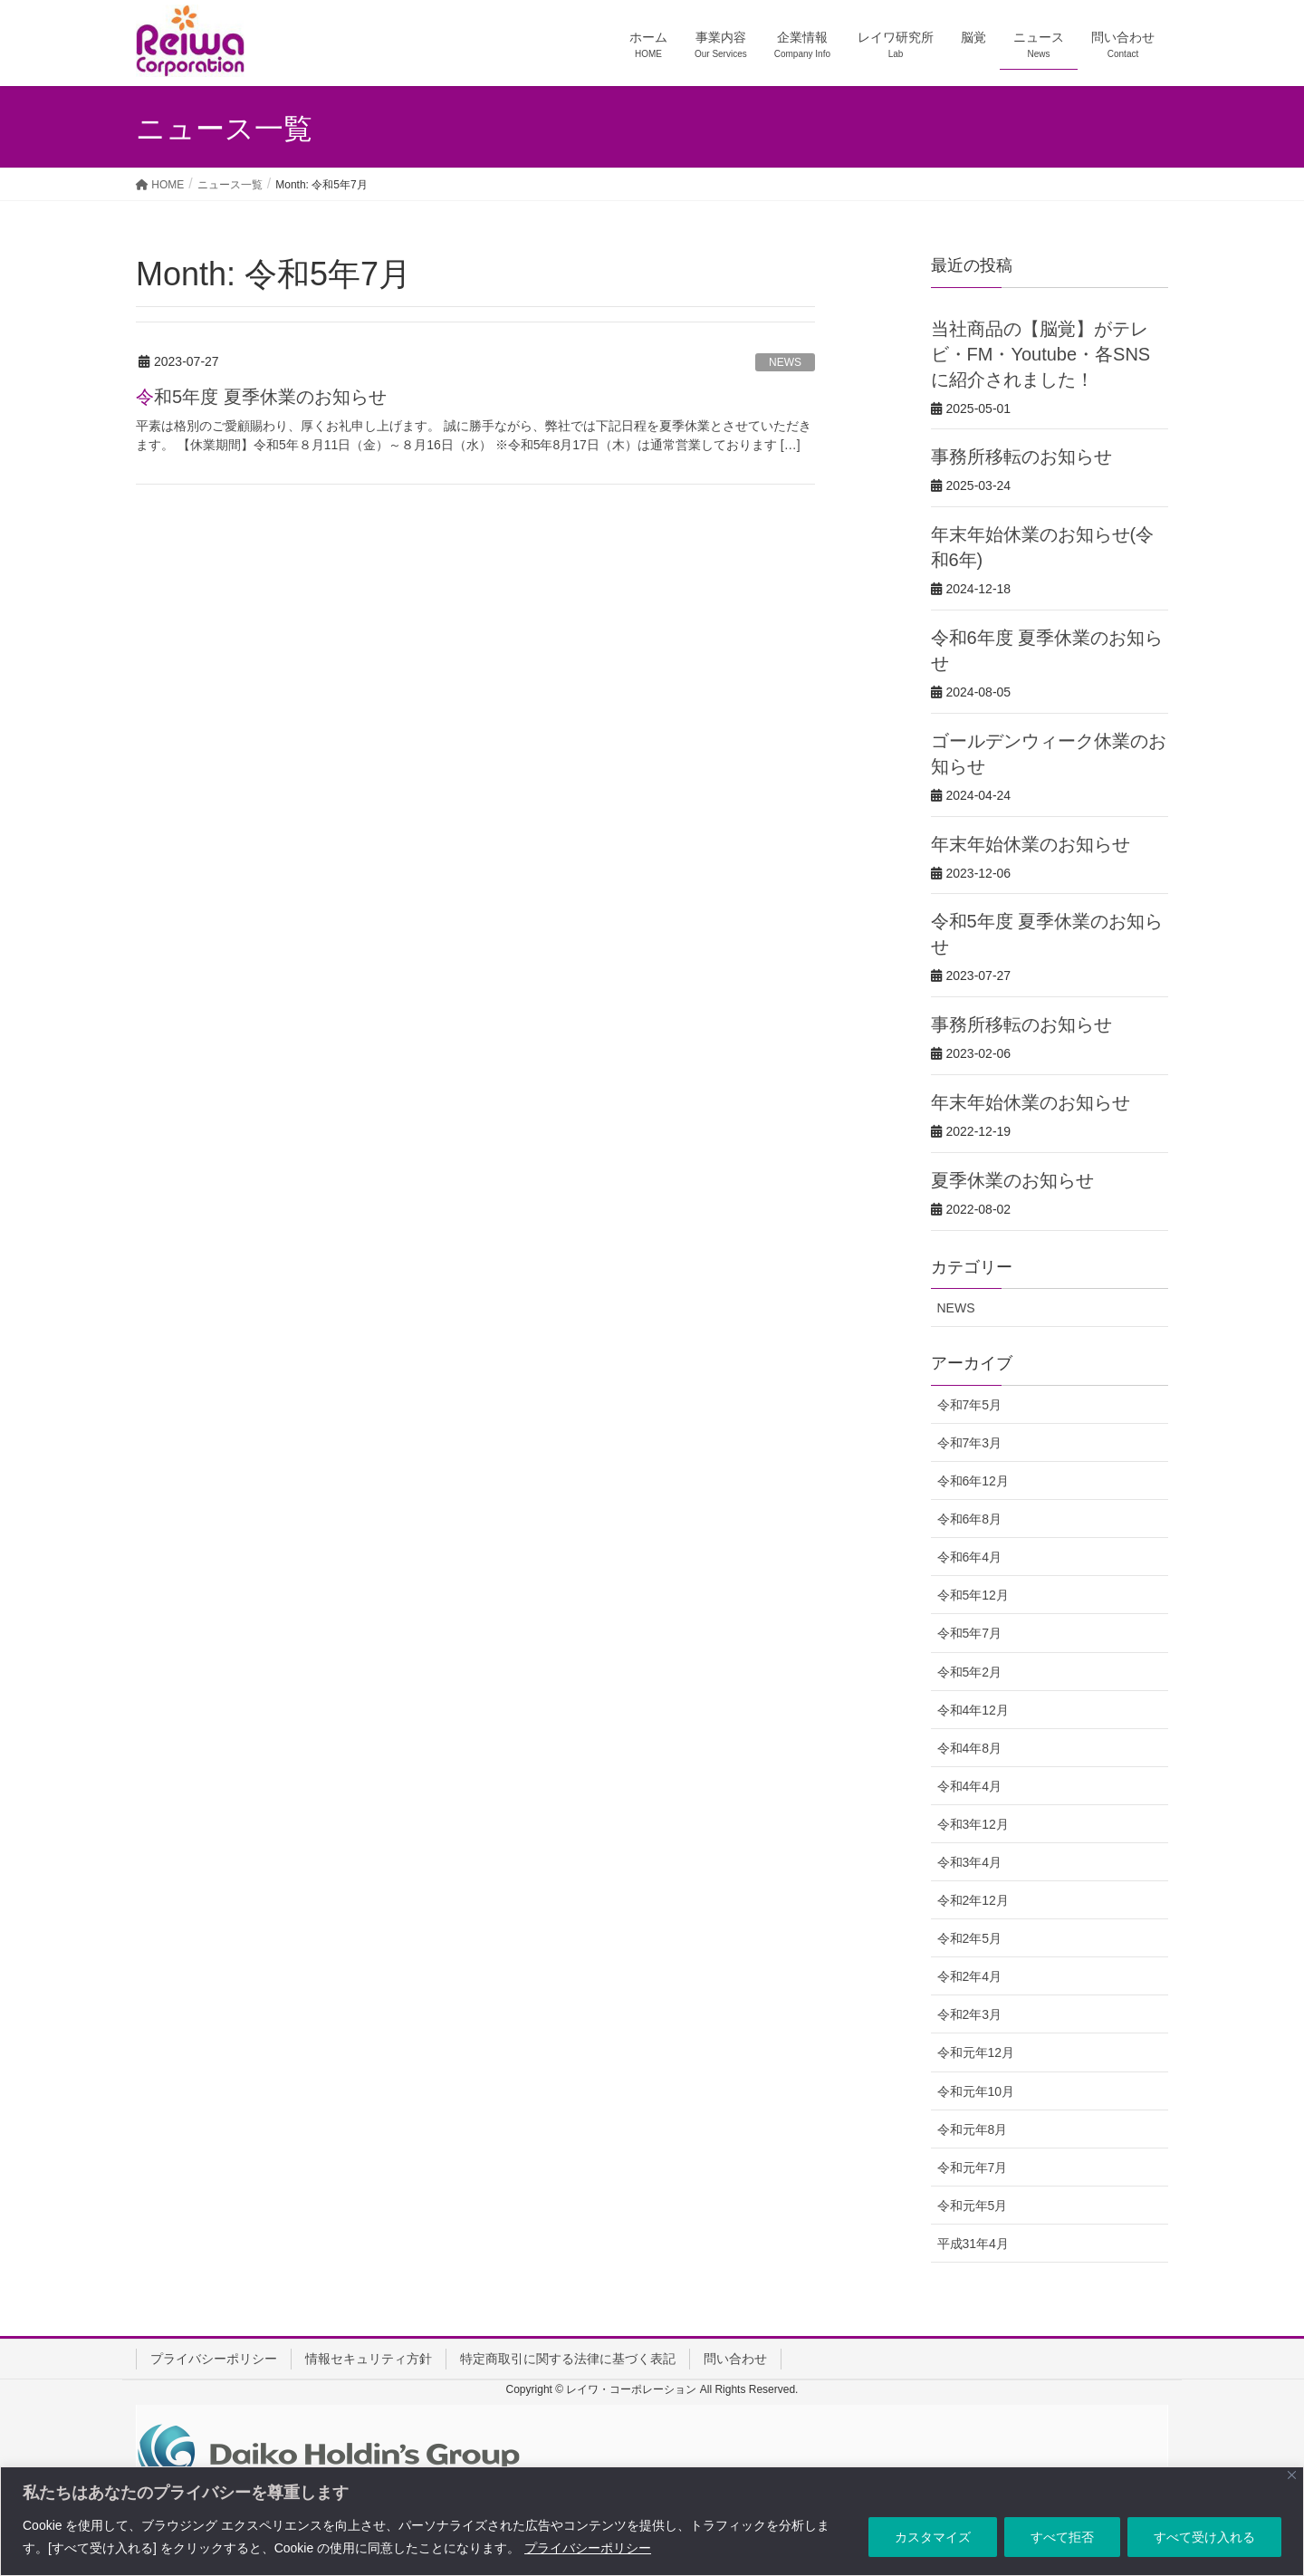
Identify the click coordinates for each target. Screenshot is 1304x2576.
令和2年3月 (969, 2014)
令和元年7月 (972, 2167)
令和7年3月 (969, 1443)
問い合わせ (735, 2358)
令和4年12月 (973, 1710)
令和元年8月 (972, 2129)
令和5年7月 (969, 1633)
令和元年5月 (972, 2205)
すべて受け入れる (1204, 2537)
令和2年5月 (969, 1938)
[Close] (1292, 2475)
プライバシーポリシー (587, 2548)
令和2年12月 (973, 1900)
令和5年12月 (973, 1595)
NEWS (785, 362)
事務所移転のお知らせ (1021, 456)
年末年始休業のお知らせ (1030, 844)
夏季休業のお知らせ (1012, 1180)
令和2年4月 (969, 1976)
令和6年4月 (969, 1557)
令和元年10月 (976, 2091)
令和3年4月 (969, 1862)
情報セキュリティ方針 (368, 2358)
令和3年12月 (973, 1824)
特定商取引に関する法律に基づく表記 (568, 2358)
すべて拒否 (1062, 2537)
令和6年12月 (973, 1481)
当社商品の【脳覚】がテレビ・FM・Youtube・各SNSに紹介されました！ (1041, 354)
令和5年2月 (969, 1672)
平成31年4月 (973, 2243)
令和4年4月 (969, 1786)
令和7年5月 (969, 1405)
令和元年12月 (976, 2052)
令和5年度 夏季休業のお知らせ (261, 397)
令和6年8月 (969, 1519)
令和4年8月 (969, 1748)
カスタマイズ (933, 2537)
